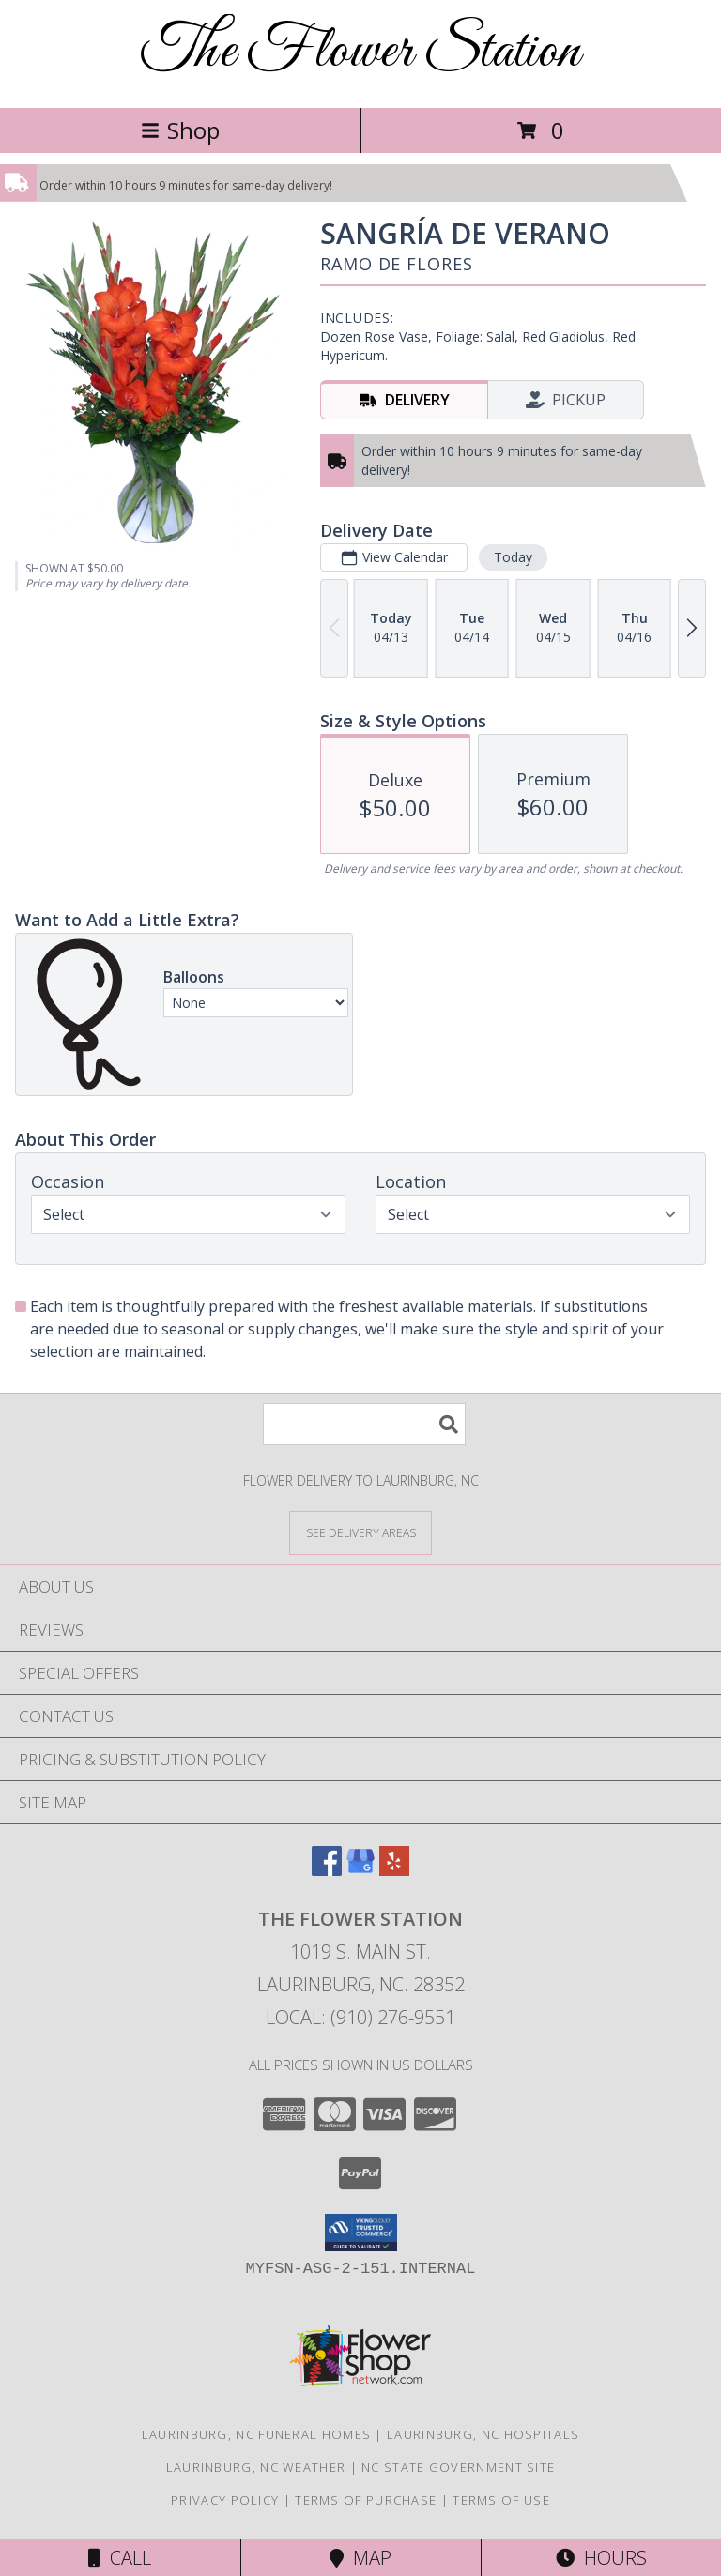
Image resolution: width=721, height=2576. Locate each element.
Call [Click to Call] (119, 2557)
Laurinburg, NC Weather (256, 2467)
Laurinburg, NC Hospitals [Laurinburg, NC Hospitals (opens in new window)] (483, 2434)
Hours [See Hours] (601, 2557)
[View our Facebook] (327, 1870)
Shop (180, 129)
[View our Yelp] (394, 1870)
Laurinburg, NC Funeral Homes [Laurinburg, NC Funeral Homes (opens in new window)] (256, 2434)
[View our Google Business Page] (360, 1870)
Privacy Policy (225, 2500)
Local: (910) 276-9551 (360, 2017)
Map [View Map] (360, 2557)
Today (513, 557)
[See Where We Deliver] (360, 1532)
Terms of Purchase (366, 2500)
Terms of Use (501, 2500)
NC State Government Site (458, 2467)
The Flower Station (360, 52)
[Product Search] (364, 1424)
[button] (361, 2232)
